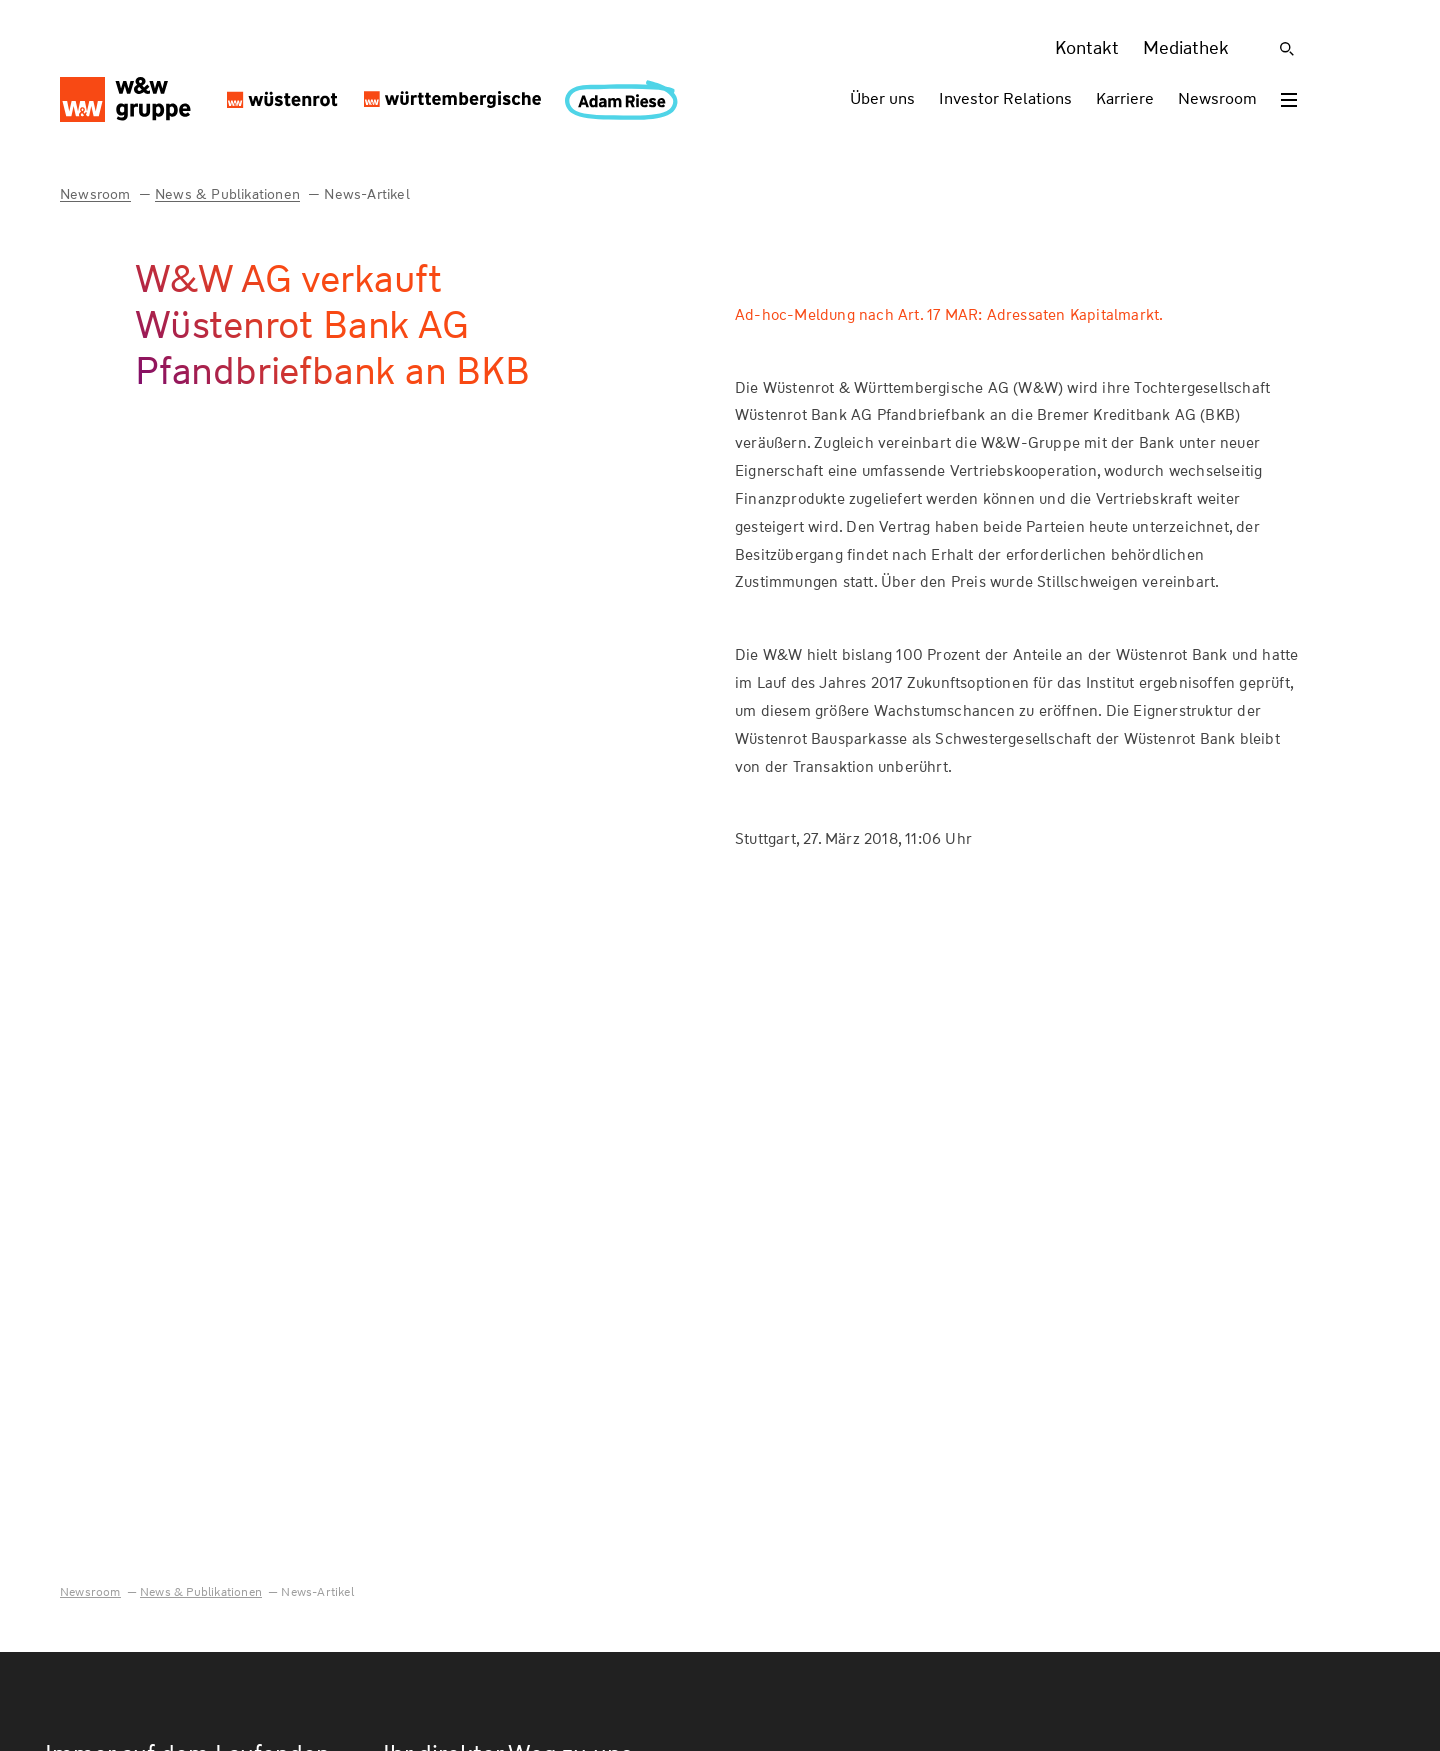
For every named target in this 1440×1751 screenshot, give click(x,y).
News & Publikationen (227, 194)
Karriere (1125, 98)
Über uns (882, 98)
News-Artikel (366, 194)
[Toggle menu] (1289, 100)
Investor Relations (1005, 98)
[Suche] (1287, 49)
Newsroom (1217, 98)
